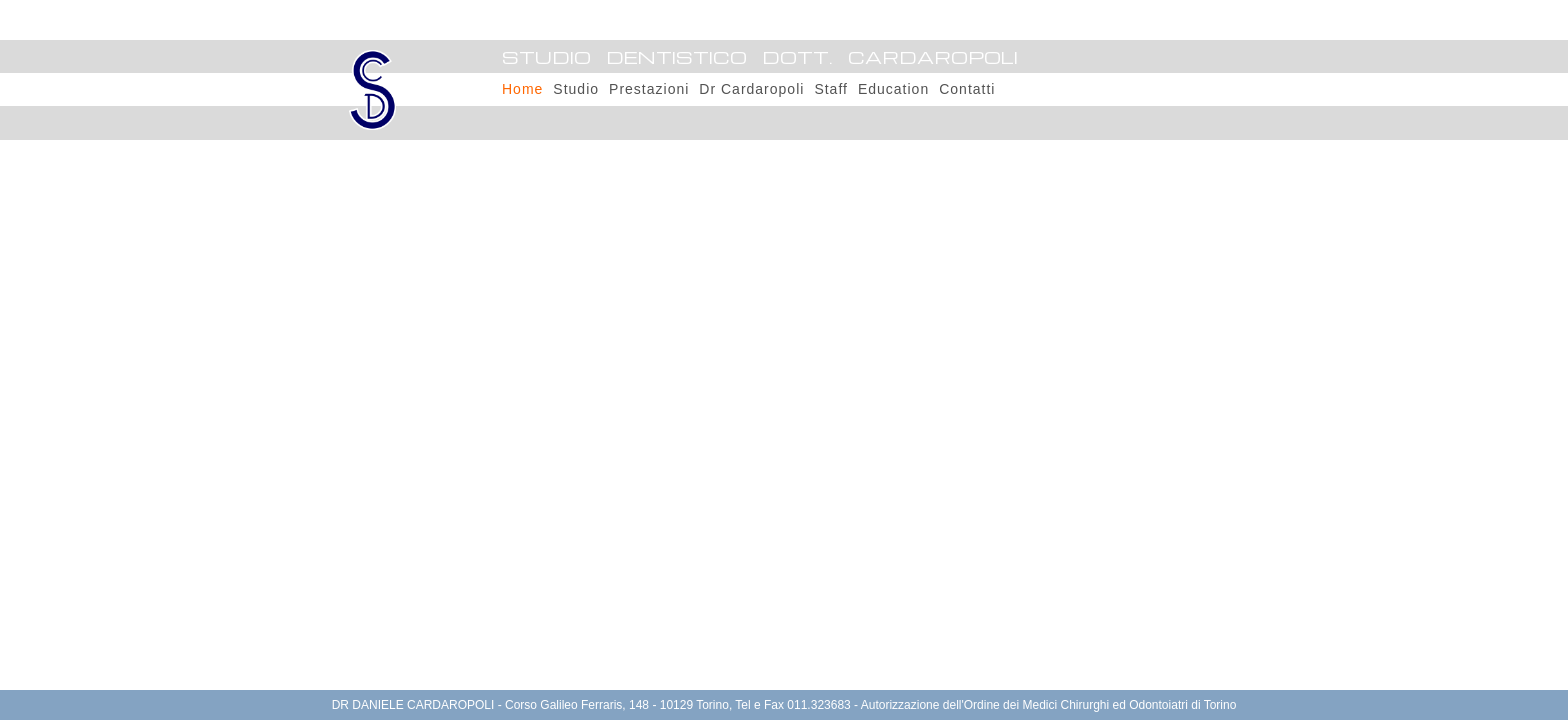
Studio (576, 89)
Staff (831, 89)
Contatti (967, 89)
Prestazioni (649, 89)
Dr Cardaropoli (751, 89)
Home (522, 89)
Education (893, 89)
